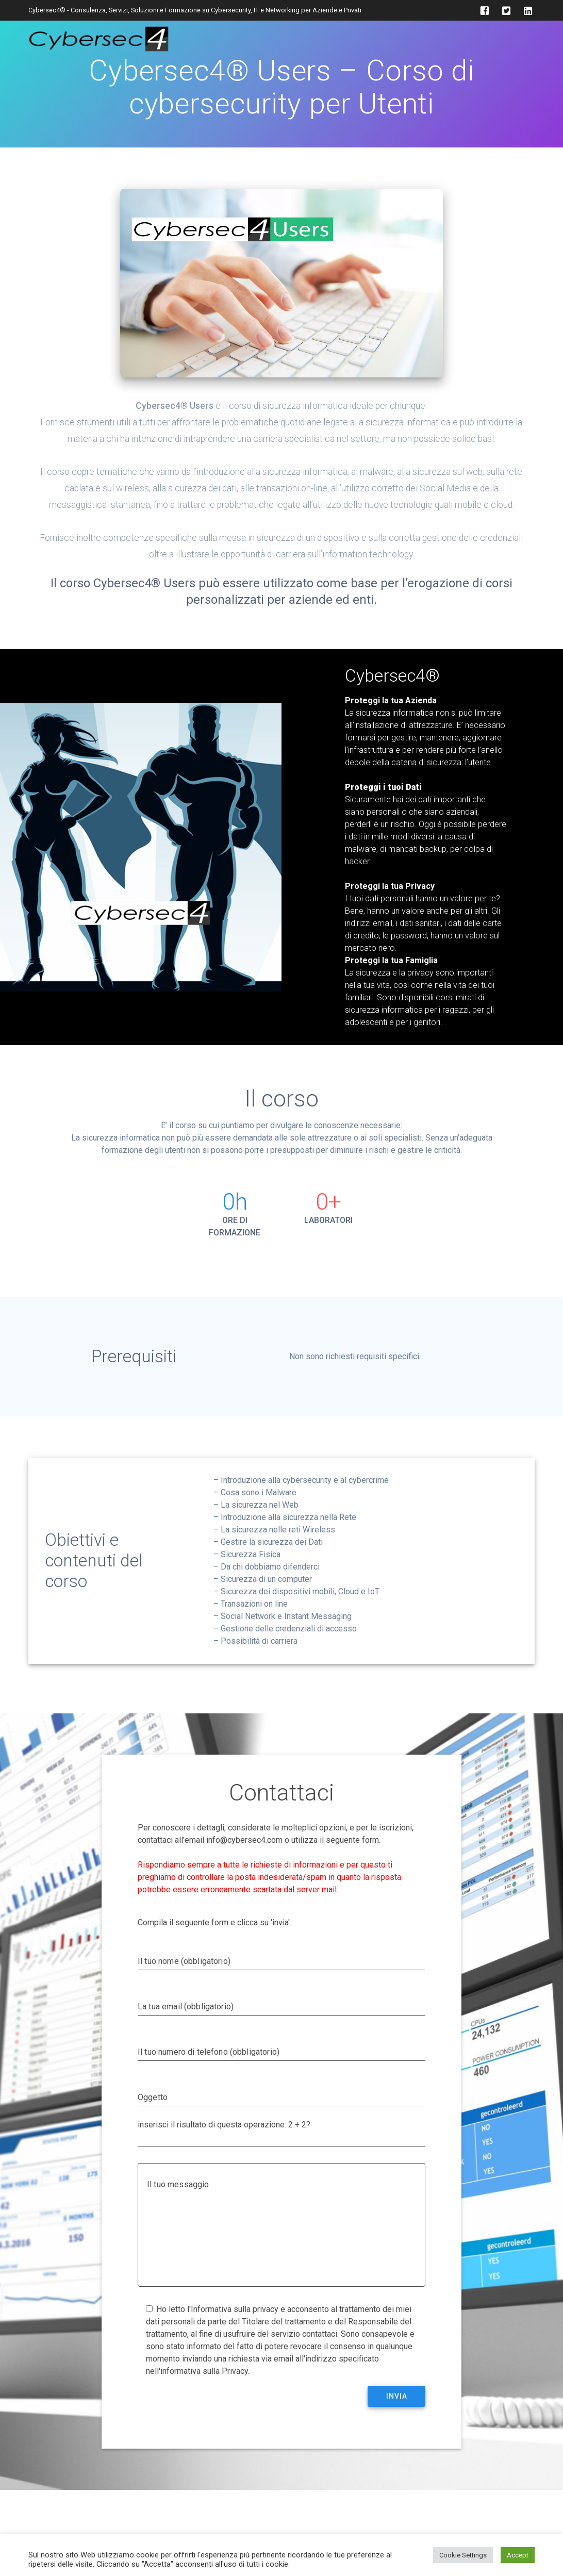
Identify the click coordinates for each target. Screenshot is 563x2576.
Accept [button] (517, 2555)
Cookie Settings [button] (463, 2555)
